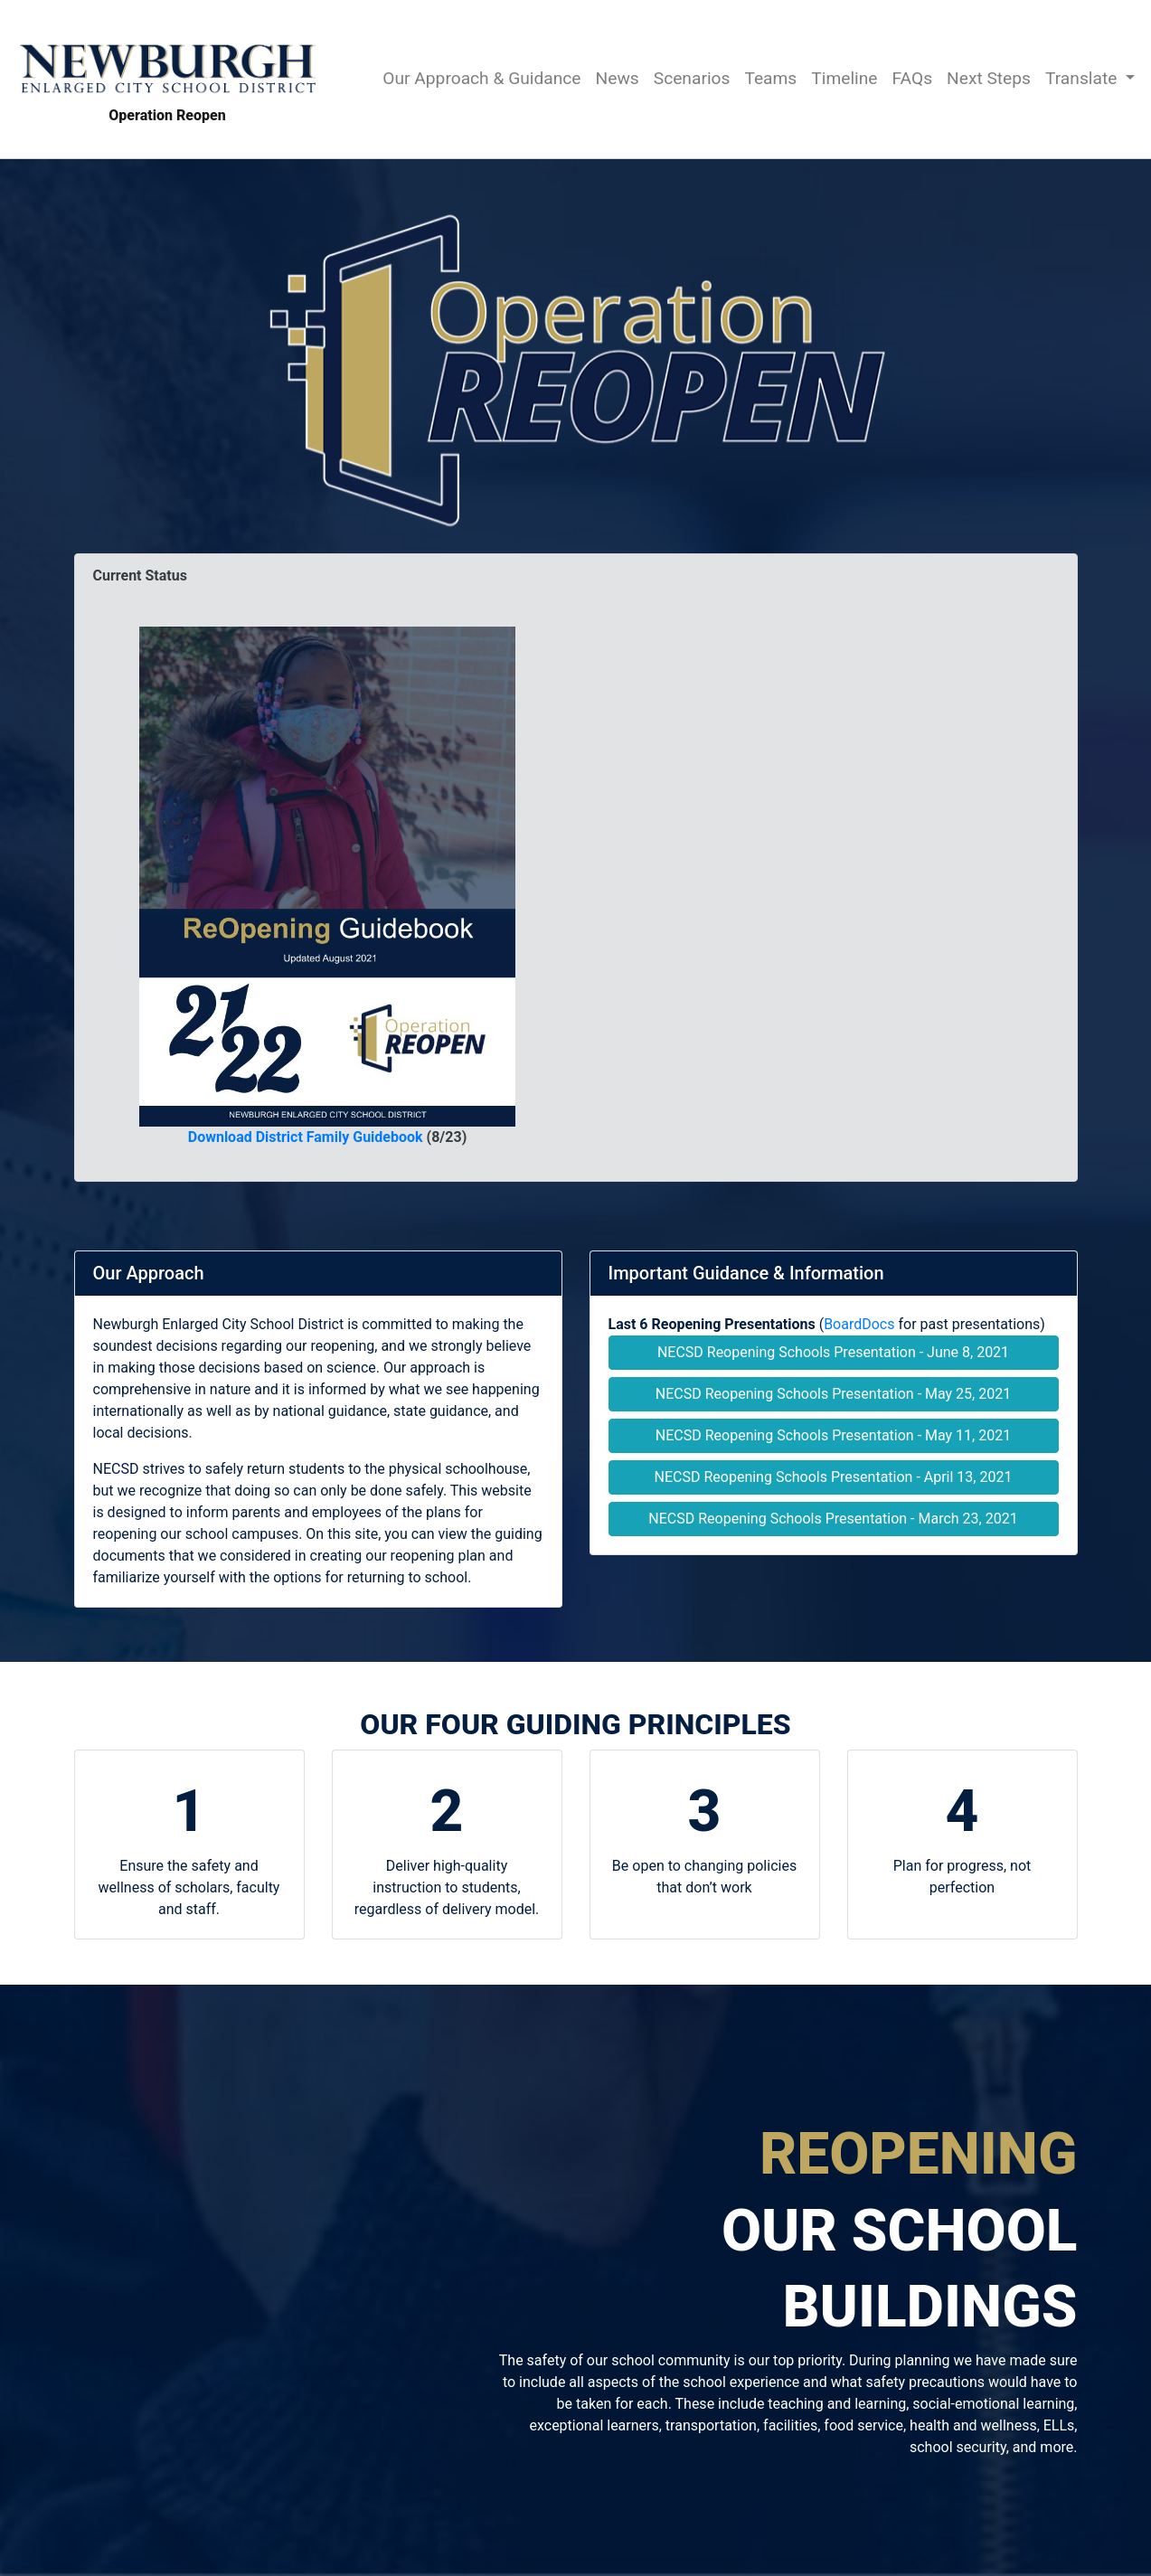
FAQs (912, 78)
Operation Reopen (167, 78)
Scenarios (692, 78)
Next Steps (989, 78)
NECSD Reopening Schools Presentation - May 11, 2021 (833, 1435)
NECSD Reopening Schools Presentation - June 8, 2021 (833, 1352)
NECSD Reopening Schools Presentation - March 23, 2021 (832, 1518)
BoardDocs (859, 1324)
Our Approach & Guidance (481, 78)
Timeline (844, 78)
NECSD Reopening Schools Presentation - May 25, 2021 (833, 1393)
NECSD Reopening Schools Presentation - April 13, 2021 (834, 1477)
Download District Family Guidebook (305, 1137)
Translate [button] (1083, 78)
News (617, 78)
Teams (770, 78)
